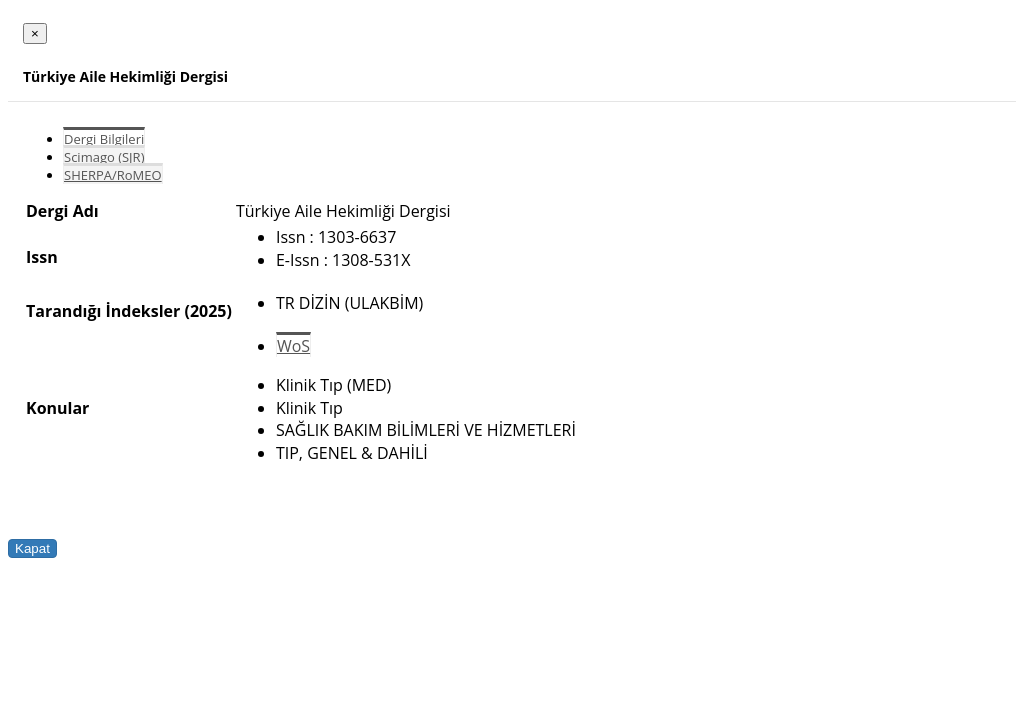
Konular (57, 408)
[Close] (35, 33)
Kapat (32, 548)
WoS (293, 346)
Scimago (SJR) (104, 157)
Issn (42, 257)
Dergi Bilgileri (104, 139)
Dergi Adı (62, 211)
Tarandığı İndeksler (103, 311)
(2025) (207, 311)
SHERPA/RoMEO (113, 175)
